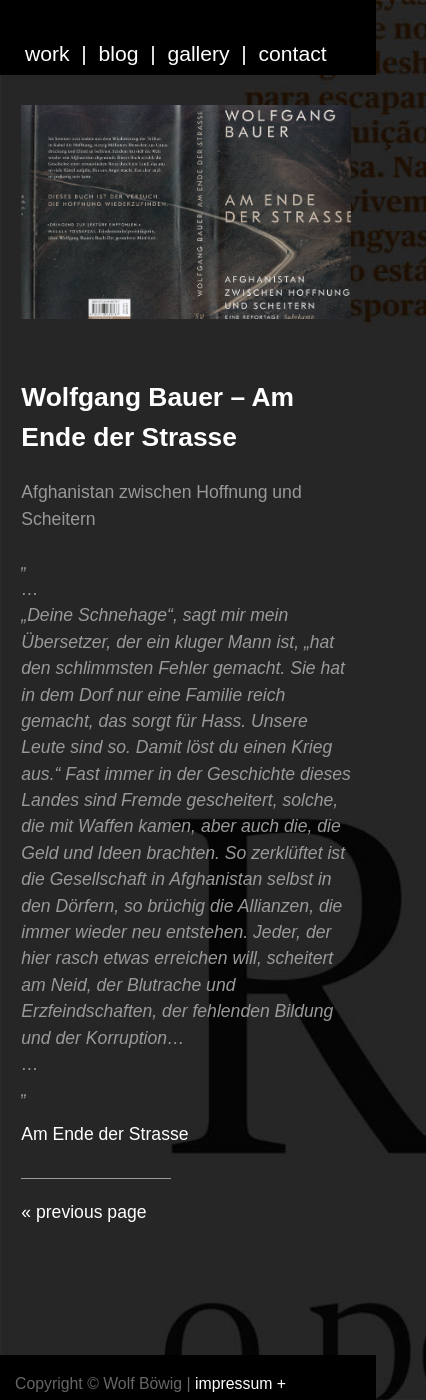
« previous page (83, 1212)
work (47, 53)
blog (119, 53)
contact (293, 53)
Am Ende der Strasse (104, 1134)
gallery (198, 53)
